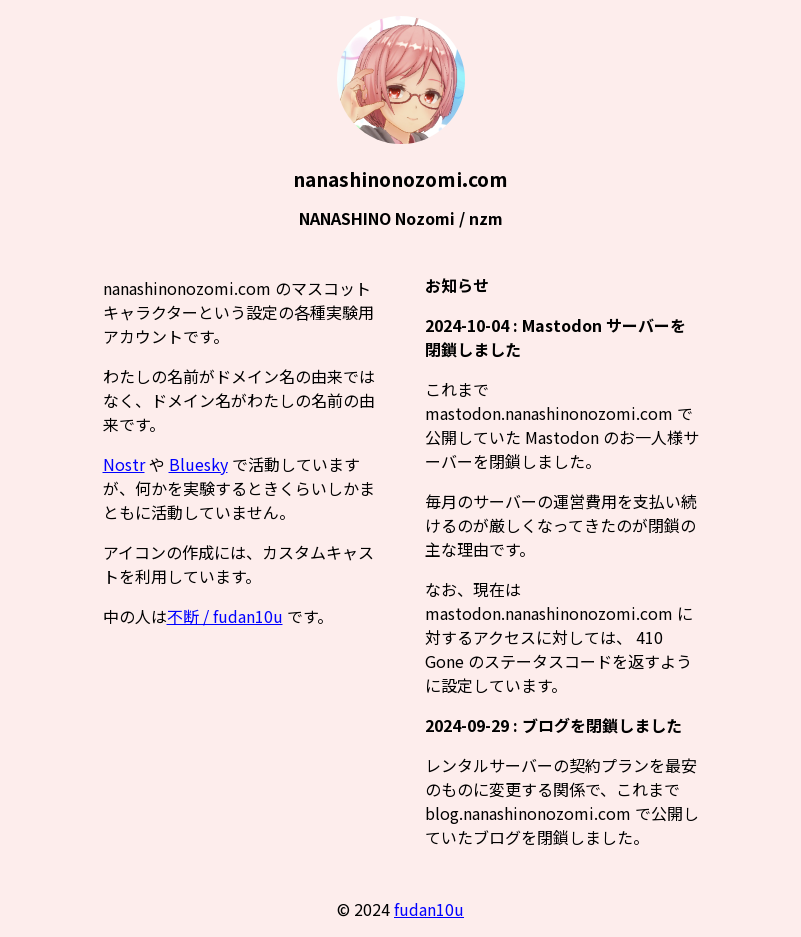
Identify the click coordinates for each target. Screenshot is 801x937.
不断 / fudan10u (225, 616)
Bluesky (198, 464)
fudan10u (429, 909)
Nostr (124, 464)
